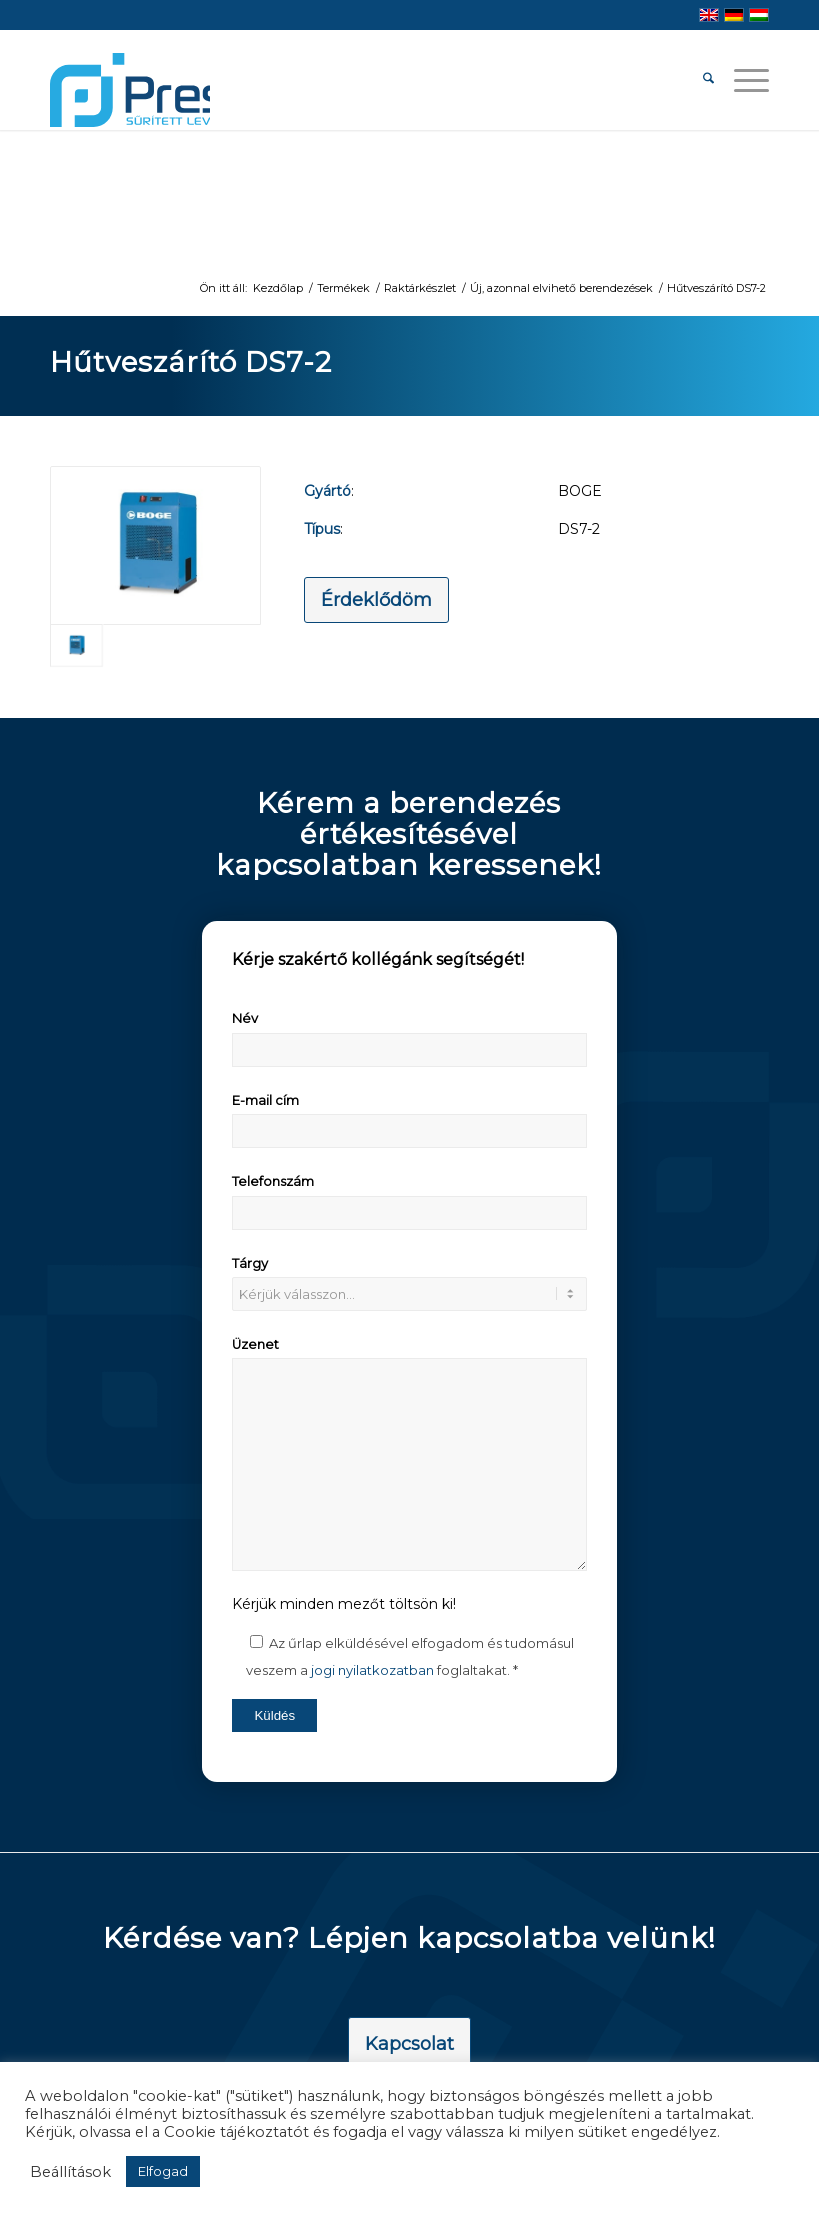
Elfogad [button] (163, 2171)
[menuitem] (698, 80)
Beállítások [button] (70, 2172)
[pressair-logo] (130, 90)
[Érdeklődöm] (376, 600)
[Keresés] (698, 80)
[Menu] (741, 80)
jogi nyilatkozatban (372, 1670)
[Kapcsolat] (409, 2045)
